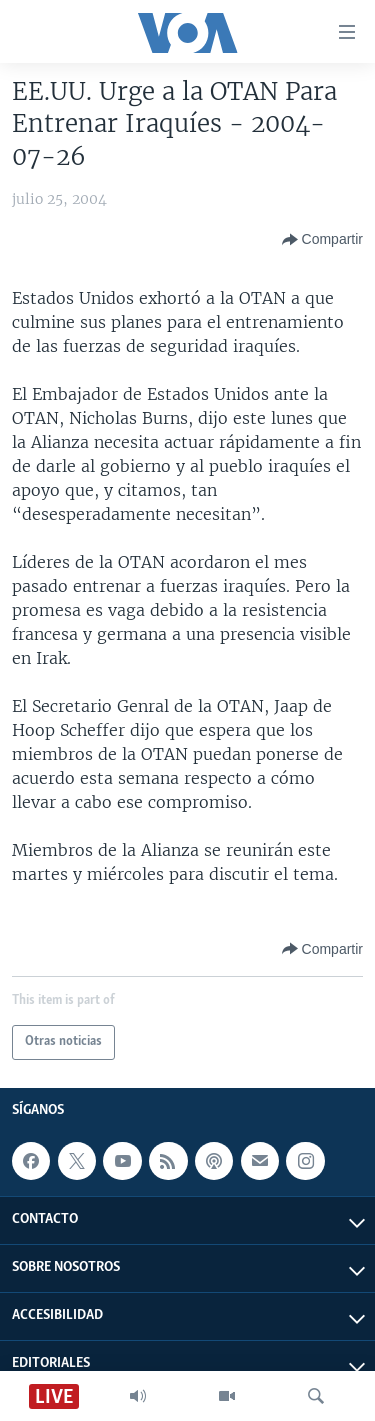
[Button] (322, 240)
